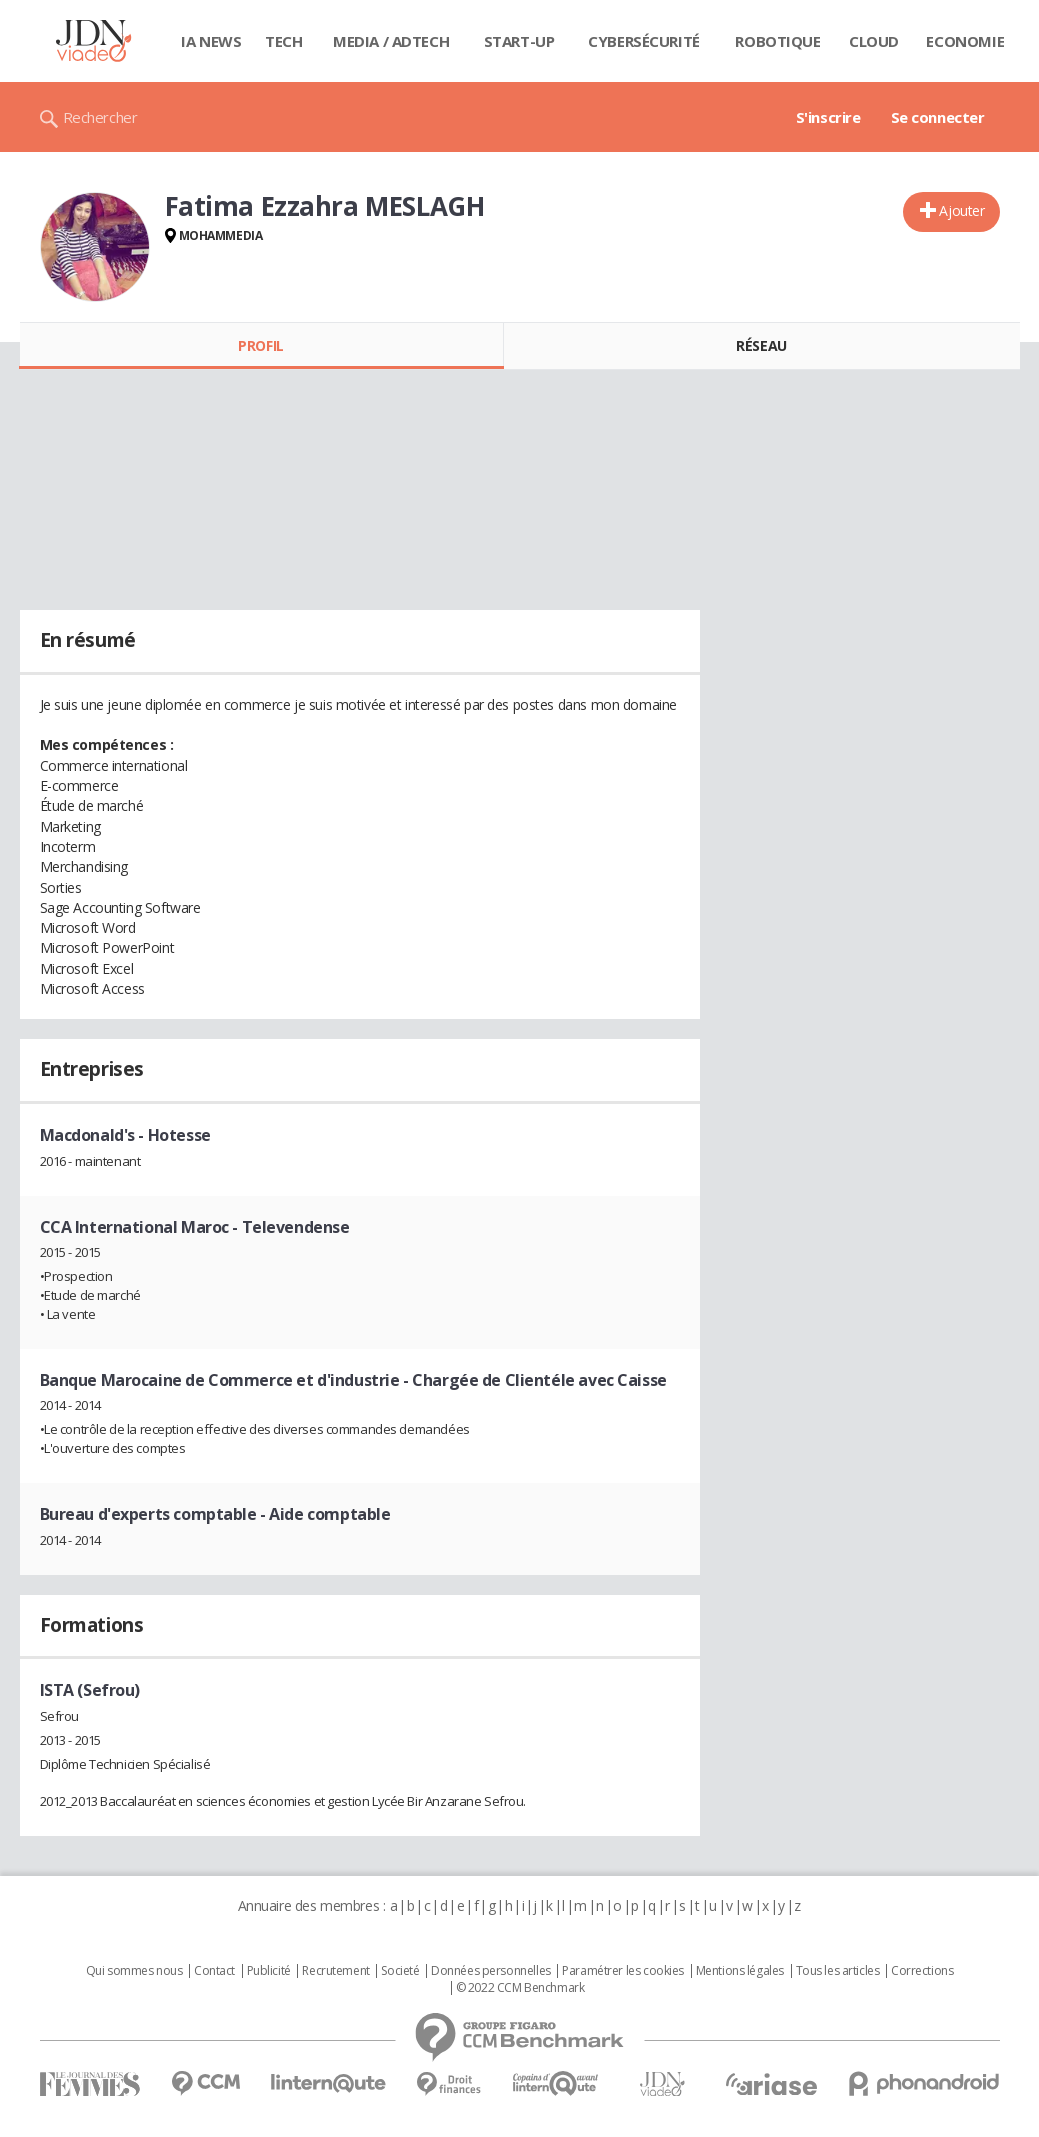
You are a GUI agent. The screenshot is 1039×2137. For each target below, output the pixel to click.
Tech (283, 41)
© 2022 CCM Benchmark (520, 1988)
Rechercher (100, 117)
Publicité (269, 1971)
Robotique (777, 41)
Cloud (874, 41)
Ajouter (961, 210)
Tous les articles (838, 1971)
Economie (965, 41)
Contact (214, 1971)
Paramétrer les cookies (623, 1971)
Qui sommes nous (134, 1971)
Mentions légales (740, 1971)
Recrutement (335, 1971)
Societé (400, 1971)
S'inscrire (828, 117)
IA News (211, 41)
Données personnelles (491, 1971)
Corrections (922, 1971)
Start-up (519, 41)
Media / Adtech (391, 41)
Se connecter (938, 117)
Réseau (761, 345)
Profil (260, 345)
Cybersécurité (644, 41)
